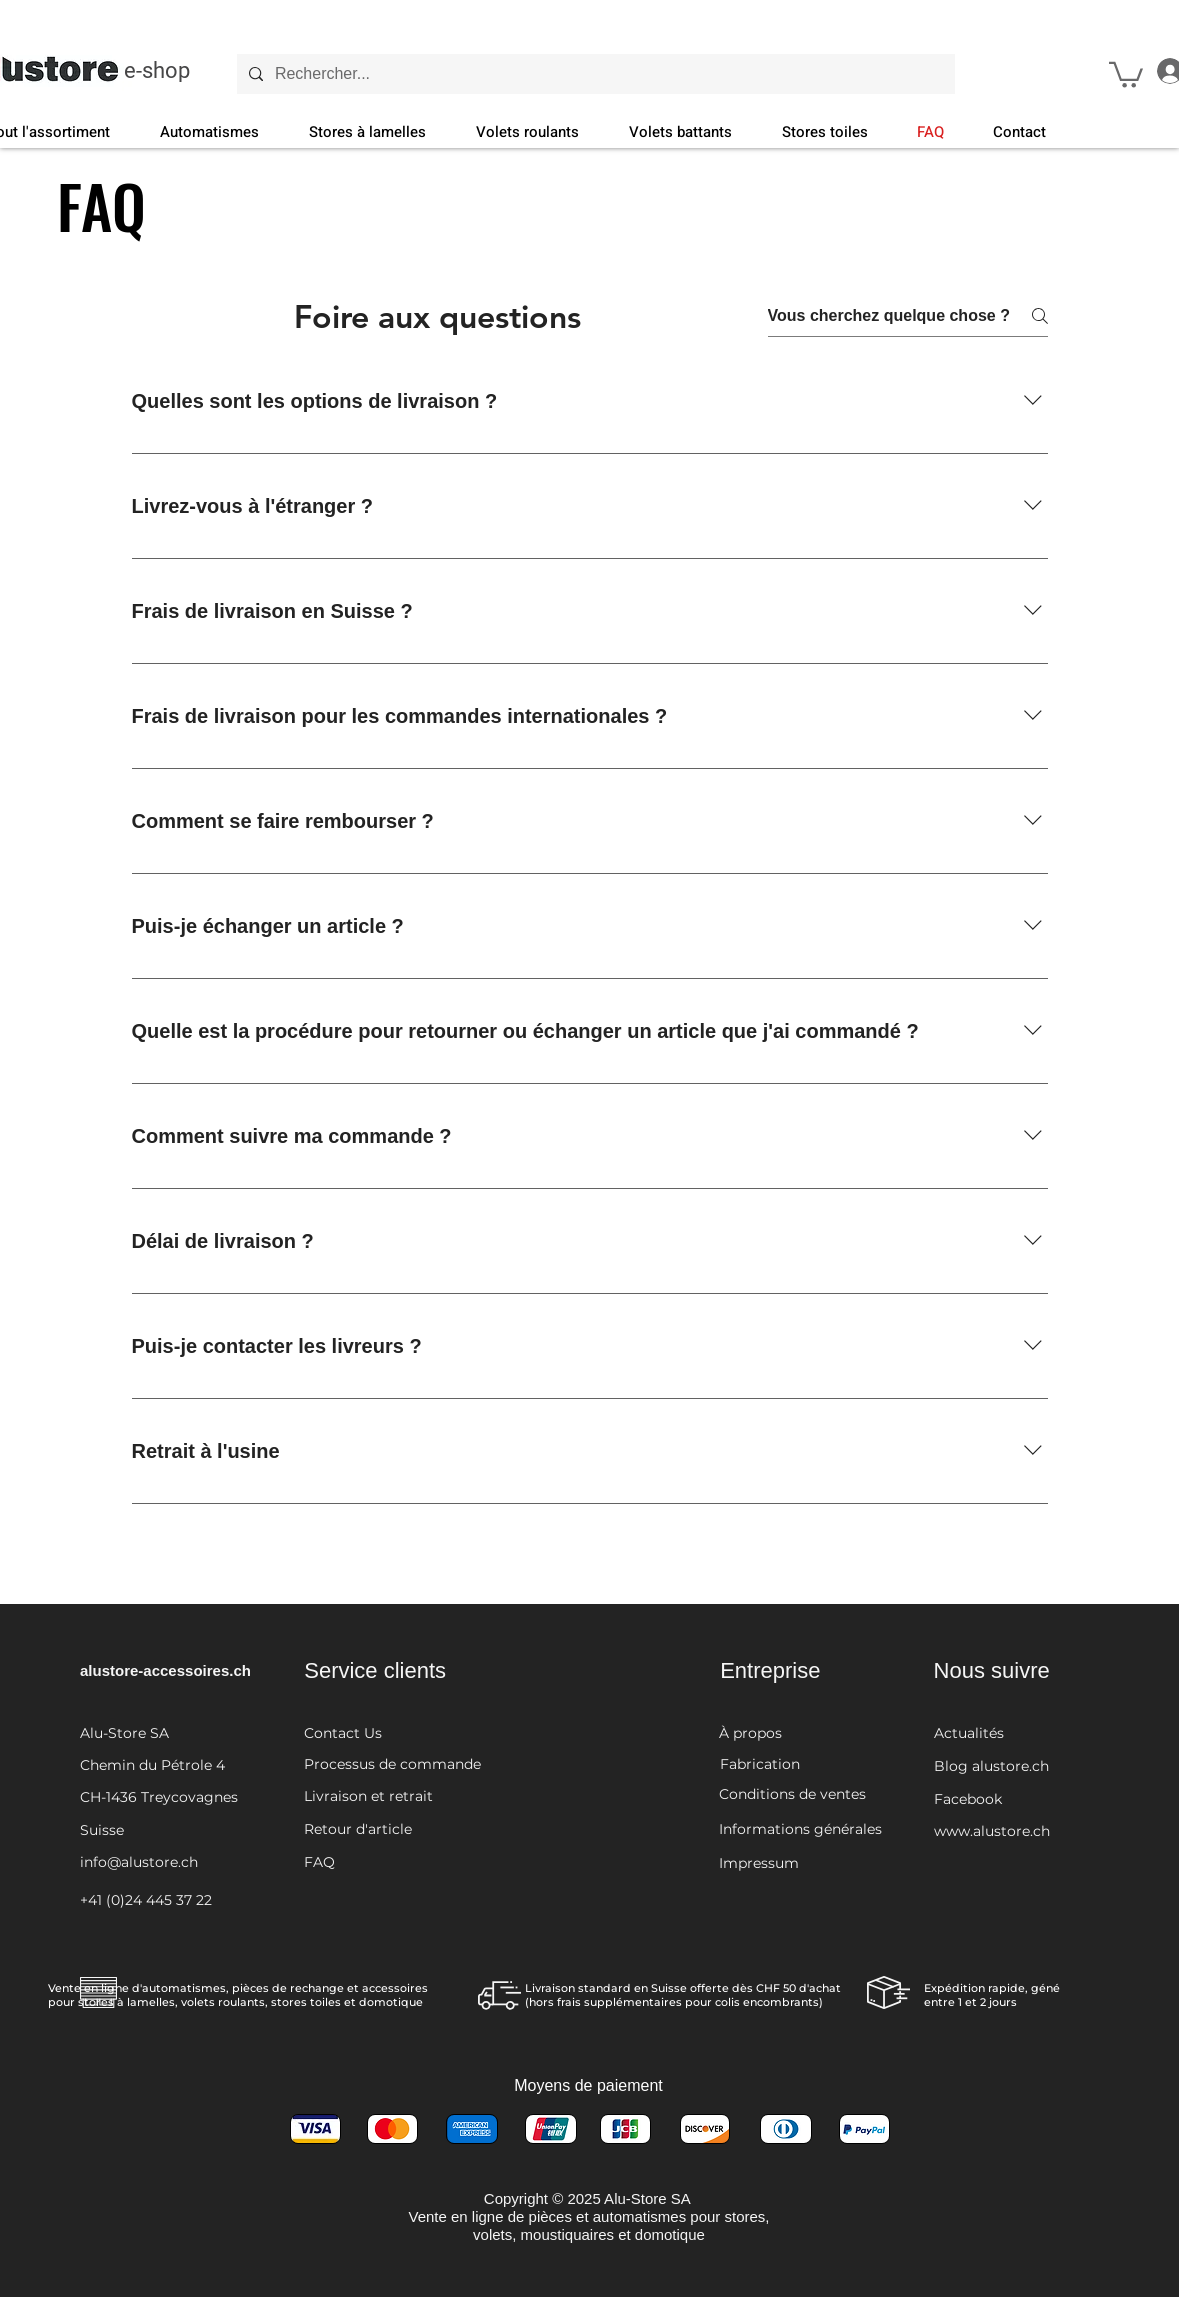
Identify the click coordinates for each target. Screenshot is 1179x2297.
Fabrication (760, 1764)
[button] (1126, 73)
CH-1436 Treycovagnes (159, 1797)
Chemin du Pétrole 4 (152, 1765)
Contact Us (343, 1733)
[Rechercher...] (594, 74)
